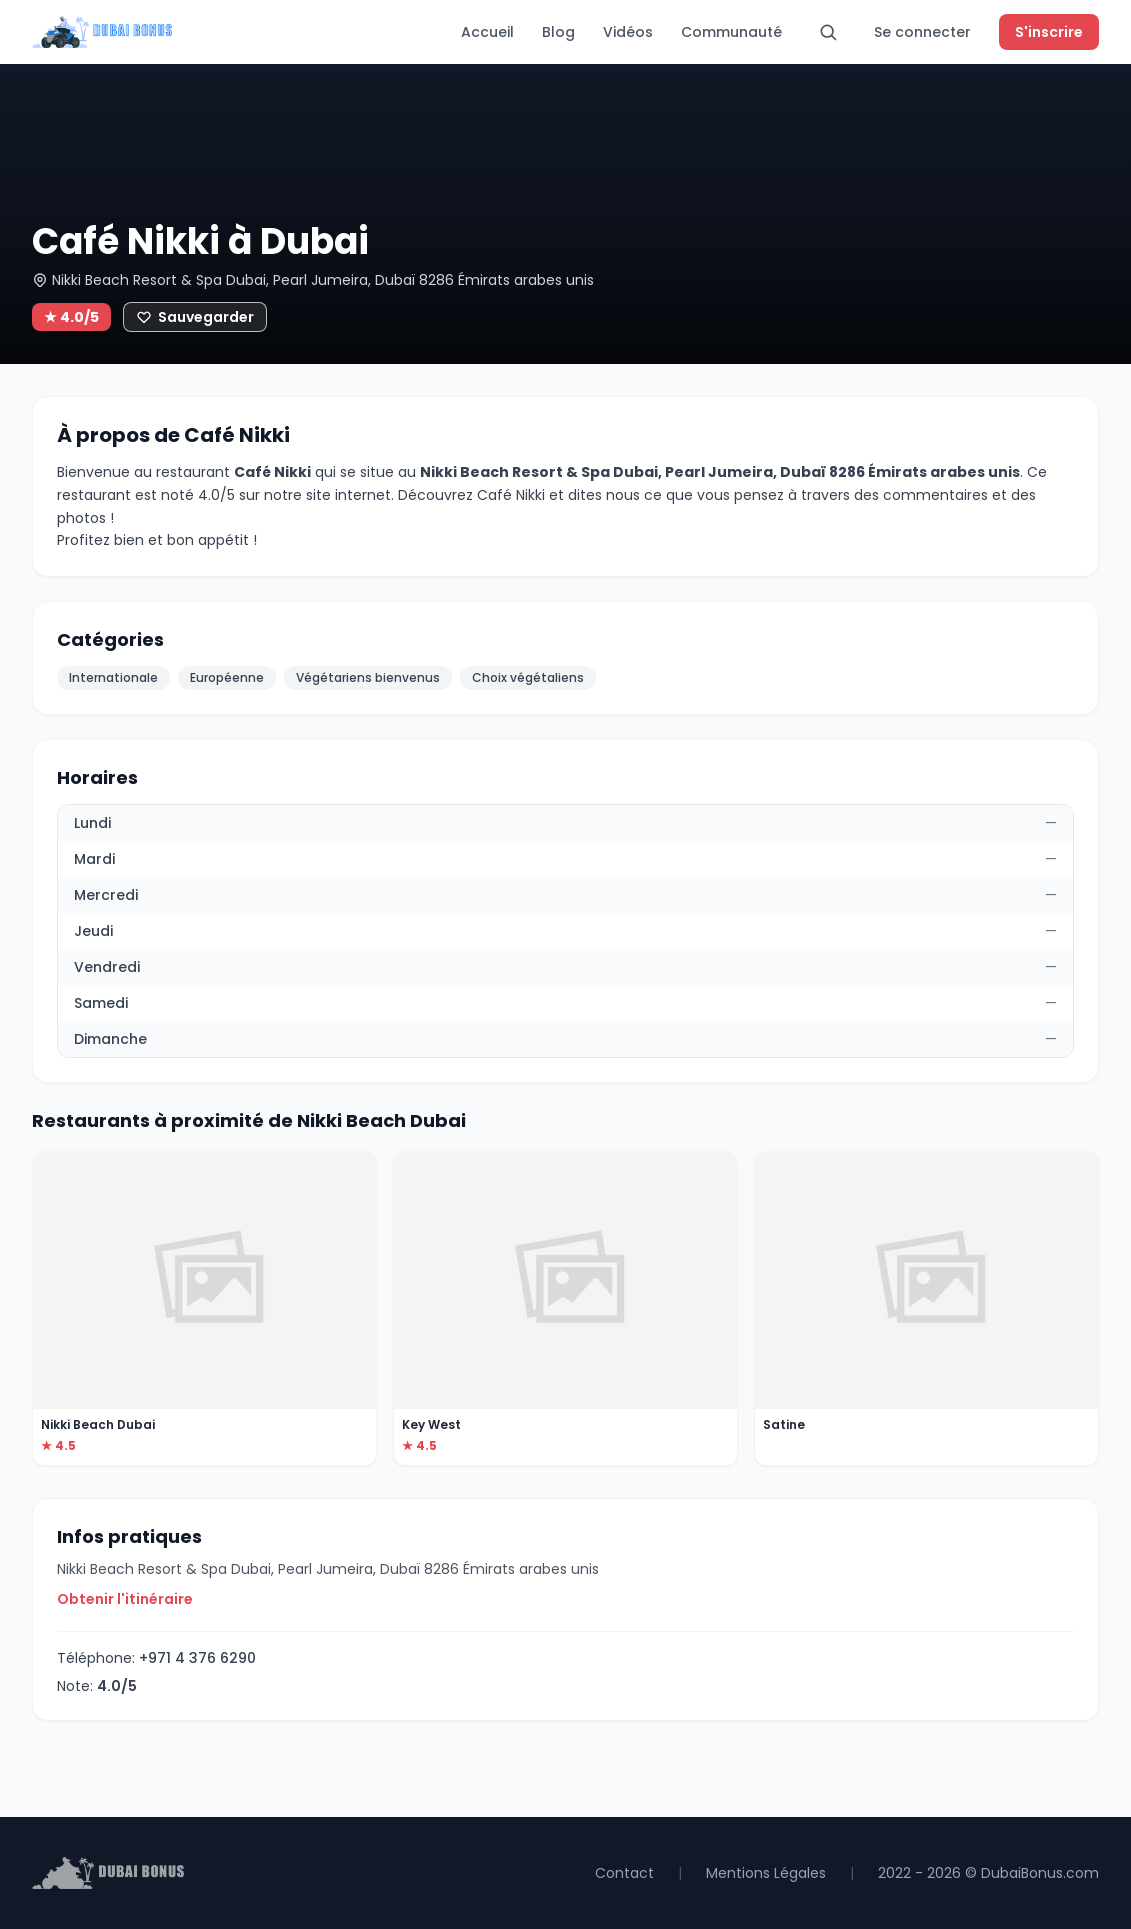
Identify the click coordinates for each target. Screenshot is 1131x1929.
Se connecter (922, 32)
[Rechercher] (828, 32)
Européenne (227, 677)
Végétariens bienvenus (368, 677)
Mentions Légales (766, 1873)
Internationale (113, 677)
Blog (558, 32)
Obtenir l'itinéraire (125, 1599)
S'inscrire (1049, 32)
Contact (624, 1873)
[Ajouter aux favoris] (195, 317)
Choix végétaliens (528, 677)
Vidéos (628, 32)
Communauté (731, 32)
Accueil (487, 32)
